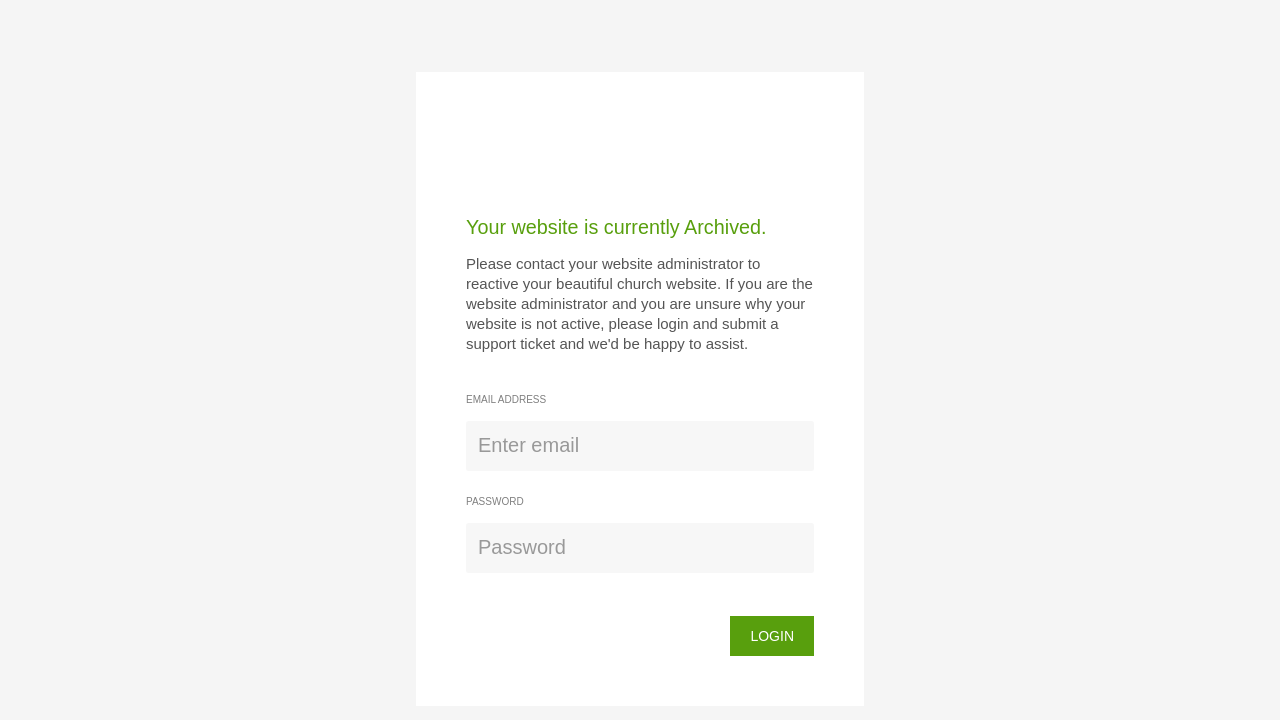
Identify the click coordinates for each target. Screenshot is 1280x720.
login (772, 636)
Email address (506, 399)
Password (495, 501)
